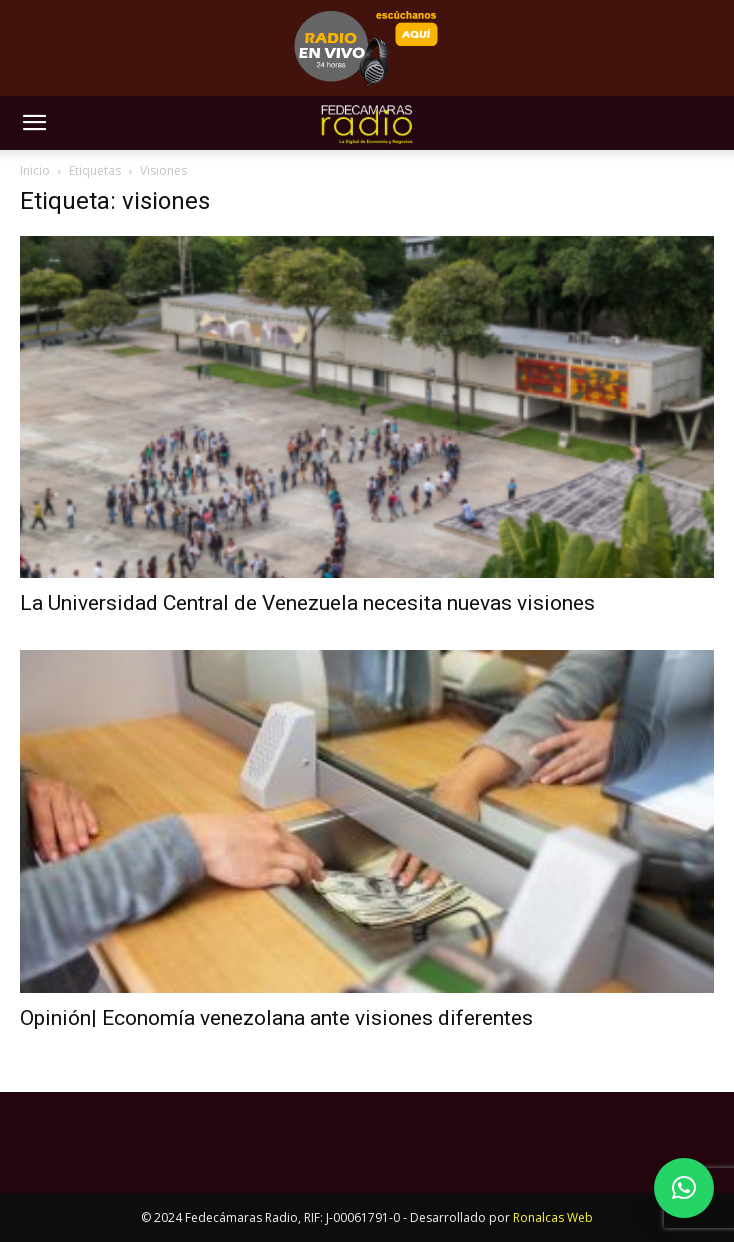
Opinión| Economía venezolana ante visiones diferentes (276, 1018)
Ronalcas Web (553, 1217)
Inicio (35, 170)
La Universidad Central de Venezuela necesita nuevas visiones (307, 603)
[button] (34, 123)
